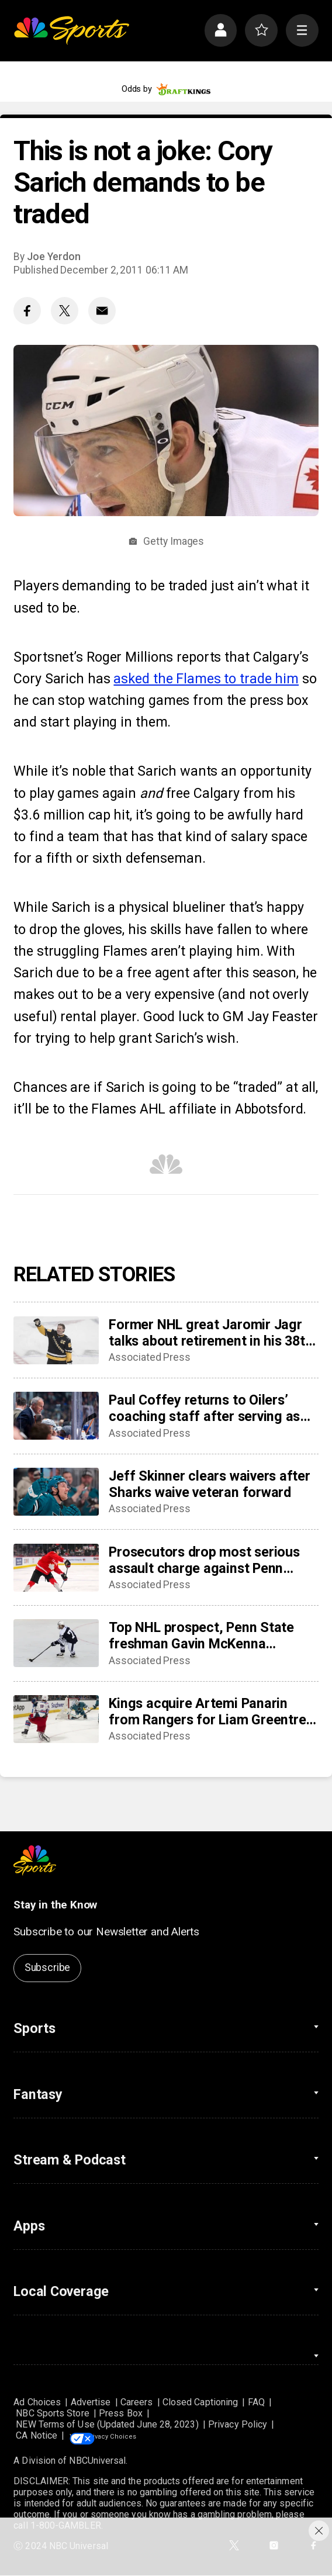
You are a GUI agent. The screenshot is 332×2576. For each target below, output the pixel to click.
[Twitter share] (64, 310)
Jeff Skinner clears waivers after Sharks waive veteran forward (209, 1484)
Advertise (91, 2402)
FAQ (256, 2402)
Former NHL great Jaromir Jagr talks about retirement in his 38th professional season (210, 1332)
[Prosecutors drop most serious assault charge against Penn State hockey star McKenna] (56, 1568)
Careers (136, 2402)
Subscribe (47, 1967)
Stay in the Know (55, 1904)
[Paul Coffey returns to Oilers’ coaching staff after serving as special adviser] (56, 1416)
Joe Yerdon (53, 256)
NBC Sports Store (52, 2413)
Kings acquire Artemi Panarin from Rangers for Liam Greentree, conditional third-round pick (213, 1711)
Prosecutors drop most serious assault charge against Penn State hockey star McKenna (204, 1560)
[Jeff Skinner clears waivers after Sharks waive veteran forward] (56, 1492)
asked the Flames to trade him (206, 678)
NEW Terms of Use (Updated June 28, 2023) (107, 2424)
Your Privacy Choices (141, 2435)
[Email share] (102, 310)
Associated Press (150, 1357)
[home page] (71, 30)
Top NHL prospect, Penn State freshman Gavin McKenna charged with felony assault (201, 1635)
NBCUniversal (97, 2461)
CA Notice (36, 2435)
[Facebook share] (27, 310)
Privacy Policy (237, 2424)
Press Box (121, 2413)
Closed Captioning (200, 2402)
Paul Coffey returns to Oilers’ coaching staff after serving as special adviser (204, 1408)
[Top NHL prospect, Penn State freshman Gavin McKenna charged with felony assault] (56, 1643)
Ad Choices (37, 2402)
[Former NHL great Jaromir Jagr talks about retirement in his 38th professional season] (56, 1340)
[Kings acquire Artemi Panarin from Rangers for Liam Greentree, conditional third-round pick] (56, 1719)
